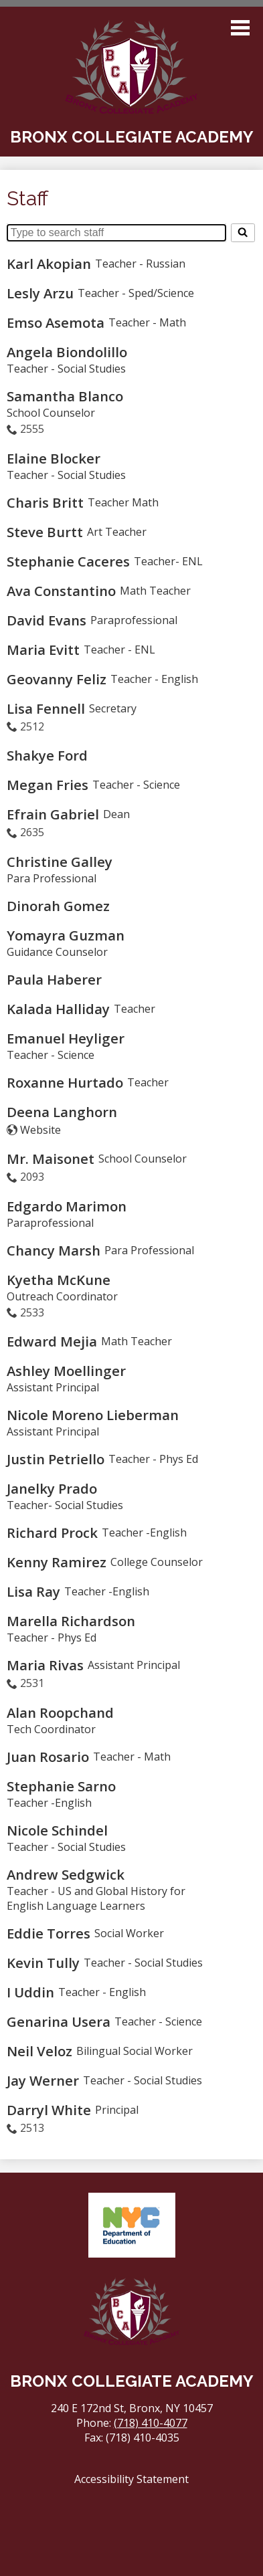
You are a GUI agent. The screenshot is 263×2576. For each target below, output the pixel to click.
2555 (32, 428)
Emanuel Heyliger (65, 1038)
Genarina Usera (58, 2021)
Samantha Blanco (65, 396)
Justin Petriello (55, 1459)
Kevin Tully (43, 1962)
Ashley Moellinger (66, 1370)
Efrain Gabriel (53, 814)
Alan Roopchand (60, 1712)
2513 (32, 2127)
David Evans (46, 620)
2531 (32, 1683)
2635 (32, 832)
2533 (32, 1312)
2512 (32, 726)
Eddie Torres (48, 1933)
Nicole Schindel (57, 1830)
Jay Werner (43, 2080)
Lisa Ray (33, 1591)
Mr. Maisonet (50, 1158)
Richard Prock (52, 1532)
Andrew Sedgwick (65, 1874)
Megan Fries (47, 784)
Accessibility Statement (131, 2479)
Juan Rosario (48, 1756)
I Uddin (30, 1992)
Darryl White (49, 2109)
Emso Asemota (55, 322)
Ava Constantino (61, 590)
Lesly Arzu (40, 293)
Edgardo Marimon (66, 1206)
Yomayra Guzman (65, 935)
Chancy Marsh (53, 1250)
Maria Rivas (45, 1665)
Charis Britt (45, 502)
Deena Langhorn (62, 1111)
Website (40, 1129)
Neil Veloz (39, 2051)
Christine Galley (59, 861)
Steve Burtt (45, 531)
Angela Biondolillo (67, 351)
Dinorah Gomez (58, 905)
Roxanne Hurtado (65, 1082)
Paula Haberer (54, 979)
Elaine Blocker (53, 458)
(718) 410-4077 (150, 2422)
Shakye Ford (47, 755)
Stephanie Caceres (68, 561)
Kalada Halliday (58, 1008)
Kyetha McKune (58, 1279)
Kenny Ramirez (56, 1562)
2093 (32, 1176)
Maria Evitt (43, 649)
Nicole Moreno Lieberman (93, 1414)
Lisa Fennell (46, 708)
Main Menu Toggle (240, 27)
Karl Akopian (49, 263)
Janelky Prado (52, 1488)
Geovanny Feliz (56, 679)
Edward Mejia (52, 1341)
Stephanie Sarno (61, 1786)
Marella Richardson (71, 1620)
